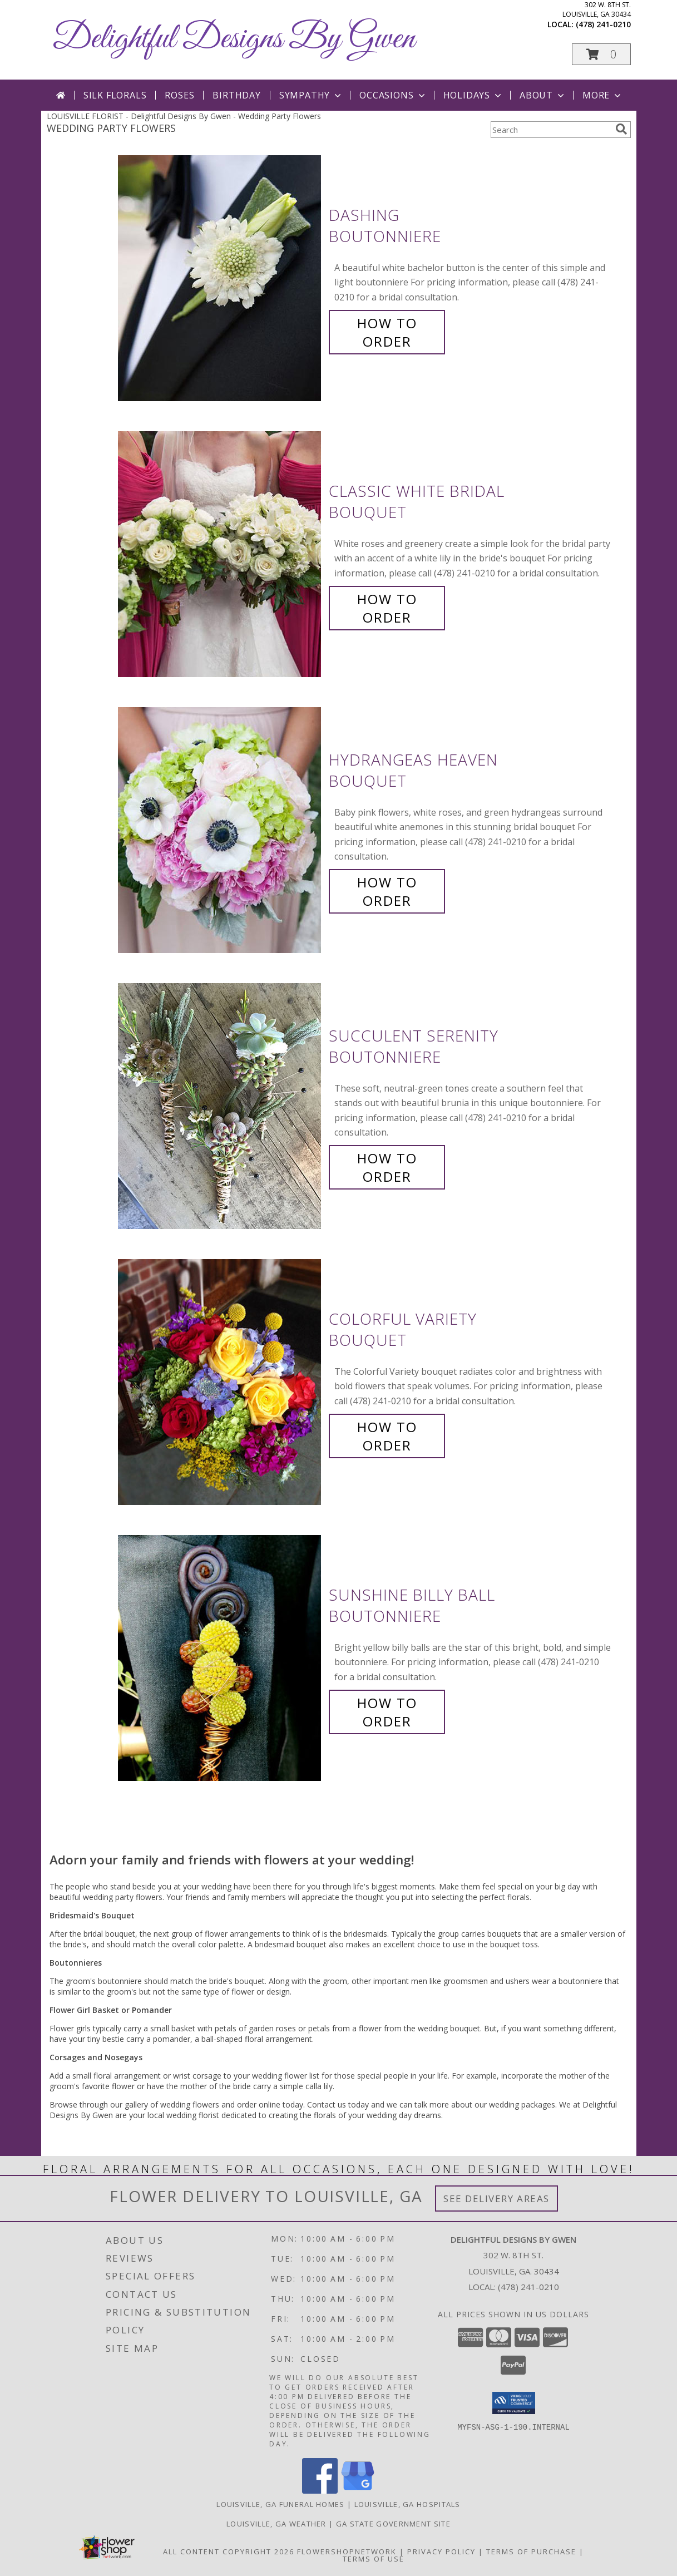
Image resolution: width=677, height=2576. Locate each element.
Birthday (236, 95)
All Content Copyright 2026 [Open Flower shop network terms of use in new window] (228, 2552)
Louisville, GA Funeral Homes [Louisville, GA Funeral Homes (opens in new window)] (280, 2504)
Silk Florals (115, 95)
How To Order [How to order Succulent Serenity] (387, 1167)
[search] (621, 129)
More (602, 95)
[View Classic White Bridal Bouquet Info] (220, 554)
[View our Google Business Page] (357, 2490)
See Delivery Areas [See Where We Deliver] (496, 2198)
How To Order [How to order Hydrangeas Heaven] (387, 891)
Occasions (393, 95)
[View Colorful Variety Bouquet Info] (220, 1382)
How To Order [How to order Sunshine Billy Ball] (387, 1712)
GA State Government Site (393, 2524)
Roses (179, 95)
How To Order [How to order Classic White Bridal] (387, 608)
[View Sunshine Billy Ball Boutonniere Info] (220, 1658)
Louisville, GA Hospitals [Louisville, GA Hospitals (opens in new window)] (407, 2504)
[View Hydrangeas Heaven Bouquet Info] (220, 830)
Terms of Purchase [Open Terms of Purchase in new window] (531, 2552)
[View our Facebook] (320, 2490)
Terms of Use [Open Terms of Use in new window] (373, 2559)
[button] (601, 54)
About (543, 95)
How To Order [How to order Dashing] (387, 332)
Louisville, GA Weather (276, 2524)
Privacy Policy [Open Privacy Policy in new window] (441, 2552)
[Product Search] (550, 129)
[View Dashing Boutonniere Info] (220, 278)
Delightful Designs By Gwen (233, 39)
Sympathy (311, 95)
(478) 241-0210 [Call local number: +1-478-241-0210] (603, 24)
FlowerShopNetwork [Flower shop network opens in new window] (347, 2552)
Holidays (473, 95)
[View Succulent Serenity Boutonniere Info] (220, 1106)
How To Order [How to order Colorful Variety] (387, 1436)
